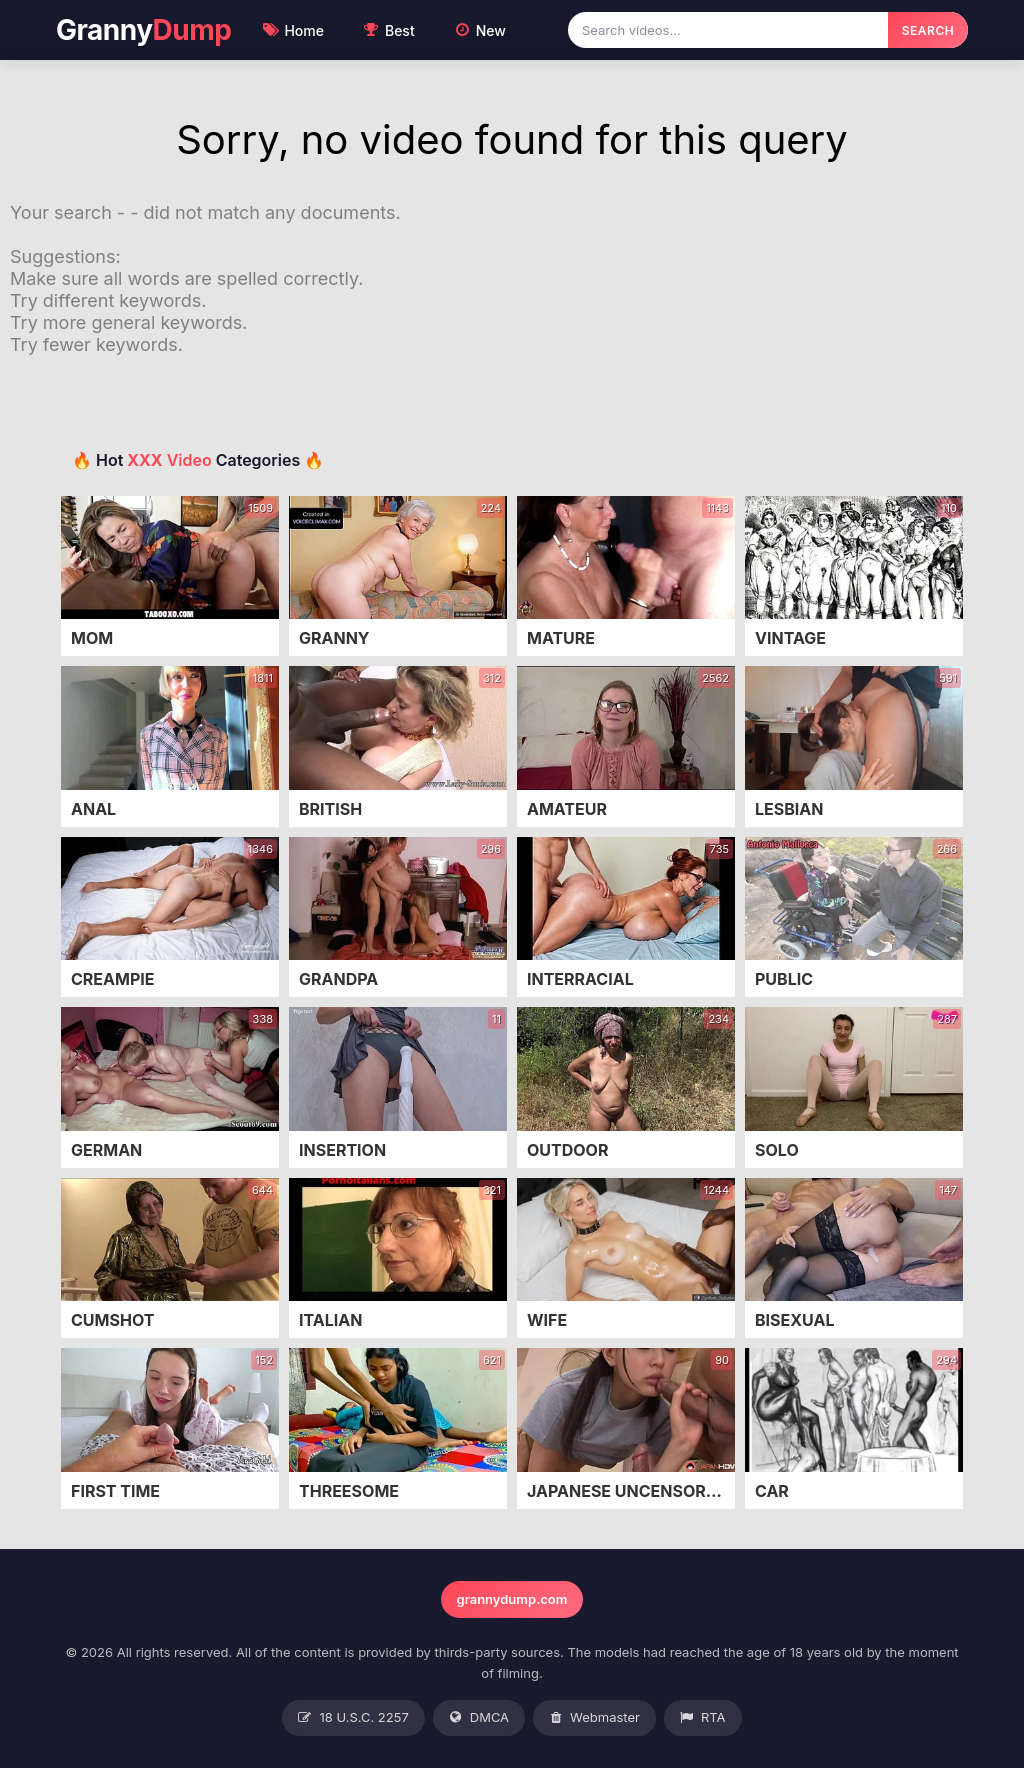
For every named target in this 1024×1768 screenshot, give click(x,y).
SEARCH (928, 30)
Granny (143, 30)
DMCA (479, 1718)
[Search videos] (728, 30)
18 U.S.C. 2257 (353, 1718)
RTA (703, 1718)
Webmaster (594, 1718)
